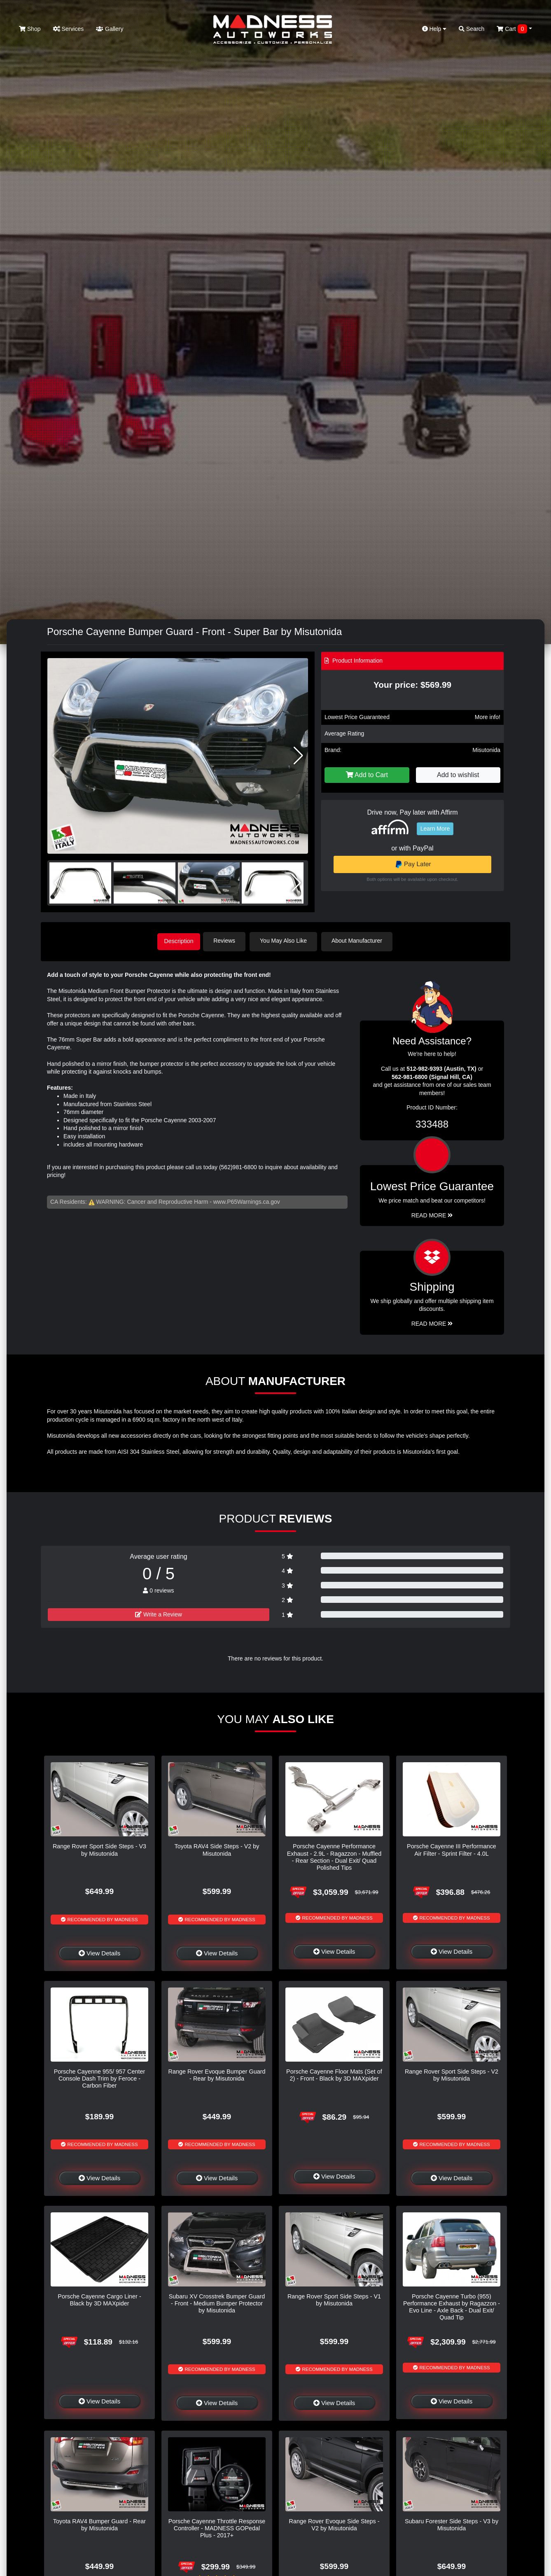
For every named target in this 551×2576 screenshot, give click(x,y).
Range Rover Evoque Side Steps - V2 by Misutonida (334, 2523)
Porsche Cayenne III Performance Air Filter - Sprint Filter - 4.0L (451, 1848)
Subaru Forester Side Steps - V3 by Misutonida (451, 2523)
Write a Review (158, 1613)
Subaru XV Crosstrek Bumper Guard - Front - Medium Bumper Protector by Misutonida (217, 2301)
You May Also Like (287, 940)
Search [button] (471, 29)
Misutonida (486, 750)
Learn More (435, 828)
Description (178, 940)
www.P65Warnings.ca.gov (246, 1200)
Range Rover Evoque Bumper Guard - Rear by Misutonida (217, 2073)
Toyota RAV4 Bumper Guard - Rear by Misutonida (99, 2523)
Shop (30, 29)
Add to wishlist (458, 774)
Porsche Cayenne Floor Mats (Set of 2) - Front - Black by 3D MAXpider (334, 2073)
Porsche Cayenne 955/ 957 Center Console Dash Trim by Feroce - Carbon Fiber (99, 2077)
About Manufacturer (361, 940)
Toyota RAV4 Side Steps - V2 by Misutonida (216, 1848)
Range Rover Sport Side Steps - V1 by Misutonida (334, 2298)
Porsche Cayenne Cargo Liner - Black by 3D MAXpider (99, 2298)
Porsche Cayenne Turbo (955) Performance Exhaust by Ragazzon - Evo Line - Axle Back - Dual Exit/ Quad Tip (451, 2305)
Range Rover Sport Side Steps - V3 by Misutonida (99, 1848)
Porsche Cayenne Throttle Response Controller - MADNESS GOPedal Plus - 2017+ (217, 2526)
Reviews (229, 940)
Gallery (109, 29)
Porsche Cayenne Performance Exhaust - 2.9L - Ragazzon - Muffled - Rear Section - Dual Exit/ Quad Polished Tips (334, 1856)
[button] (298, 756)
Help (434, 29)
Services (68, 29)
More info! (487, 717)
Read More (432, 1213)
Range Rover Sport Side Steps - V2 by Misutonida (451, 2073)
